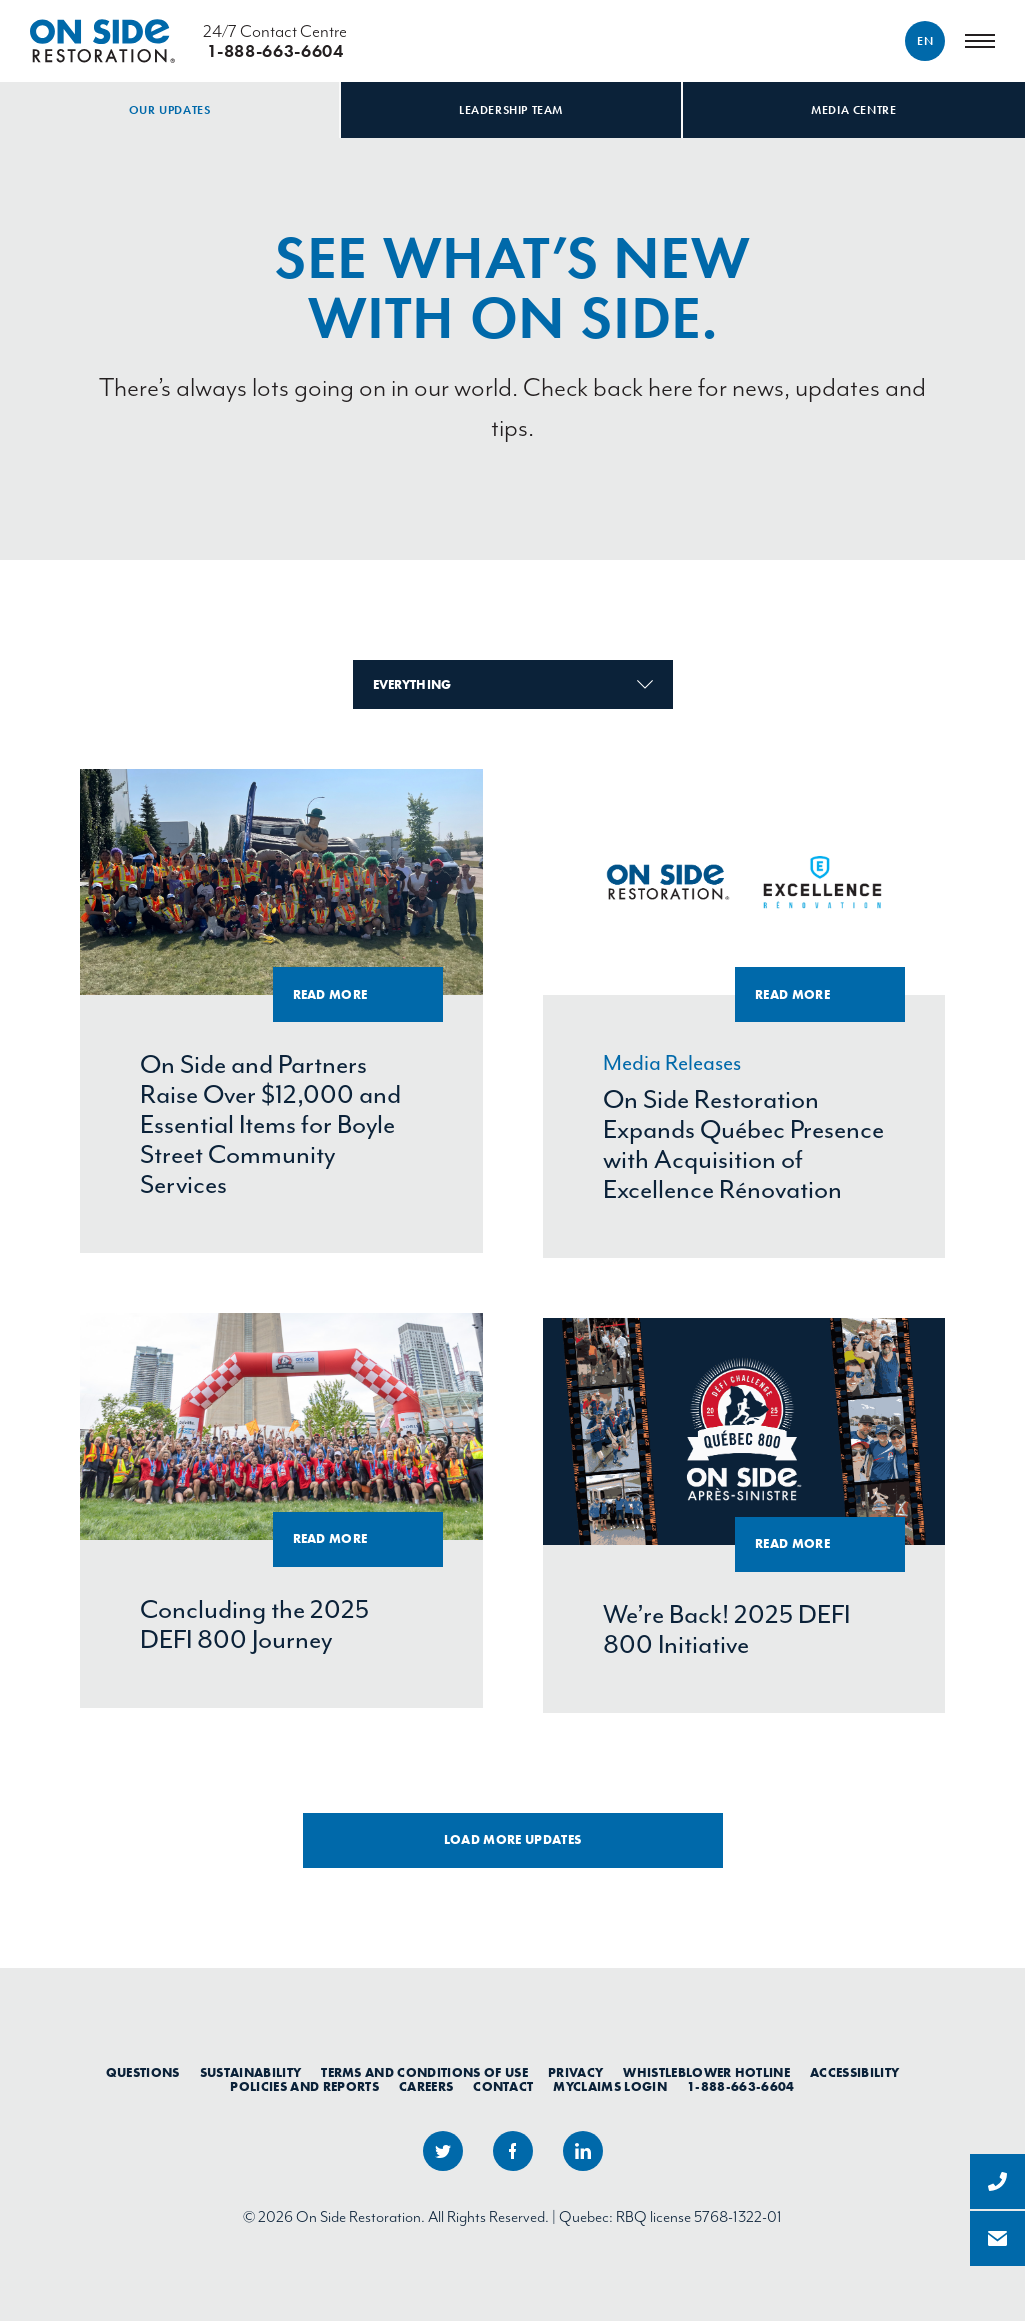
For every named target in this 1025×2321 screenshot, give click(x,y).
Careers (426, 2087)
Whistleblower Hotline (706, 2073)
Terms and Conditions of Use (424, 2073)
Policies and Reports (304, 2087)
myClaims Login (610, 2087)
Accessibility (854, 2073)
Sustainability (251, 2073)
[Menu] (980, 41)
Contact (503, 2087)
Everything (513, 684)
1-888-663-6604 (741, 2087)
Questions (143, 2073)
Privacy (575, 2073)
